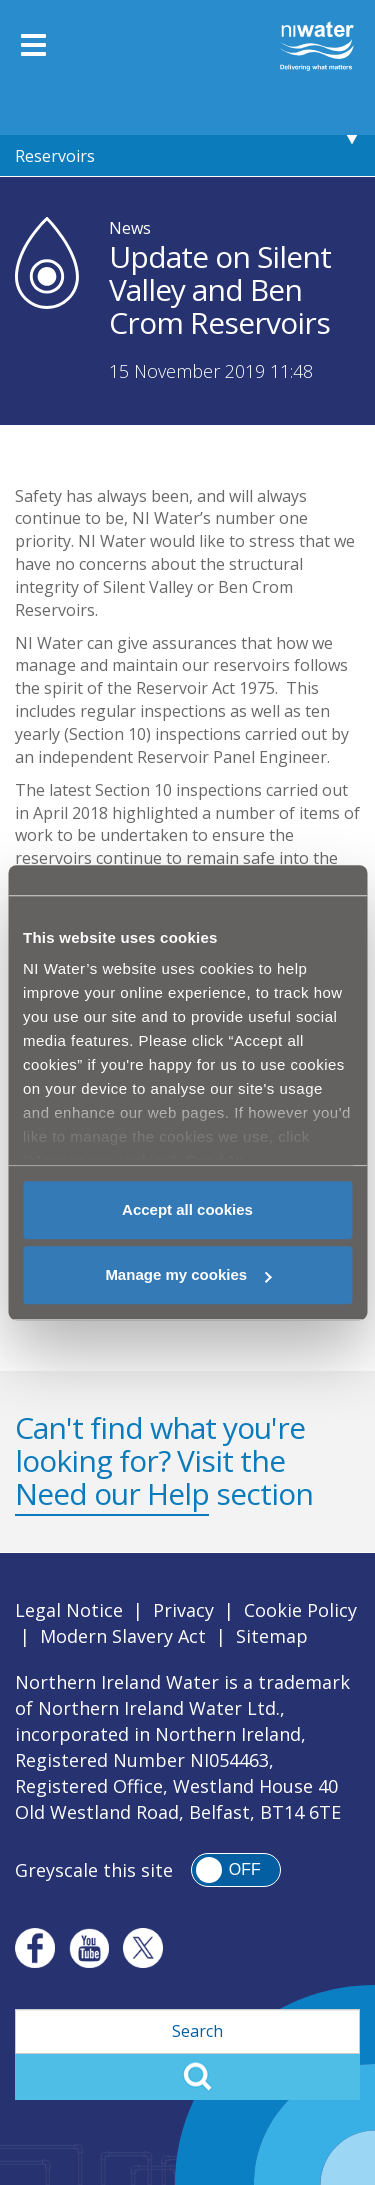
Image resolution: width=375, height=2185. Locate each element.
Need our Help (112, 1493)
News (130, 228)
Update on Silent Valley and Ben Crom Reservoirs (157, 136)
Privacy (183, 1610)
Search (187, 2077)
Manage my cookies (188, 1274)
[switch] (236, 1870)
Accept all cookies (187, 1209)
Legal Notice (69, 1610)
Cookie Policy (300, 1610)
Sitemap (272, 1636)
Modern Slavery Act (123, 1636)
